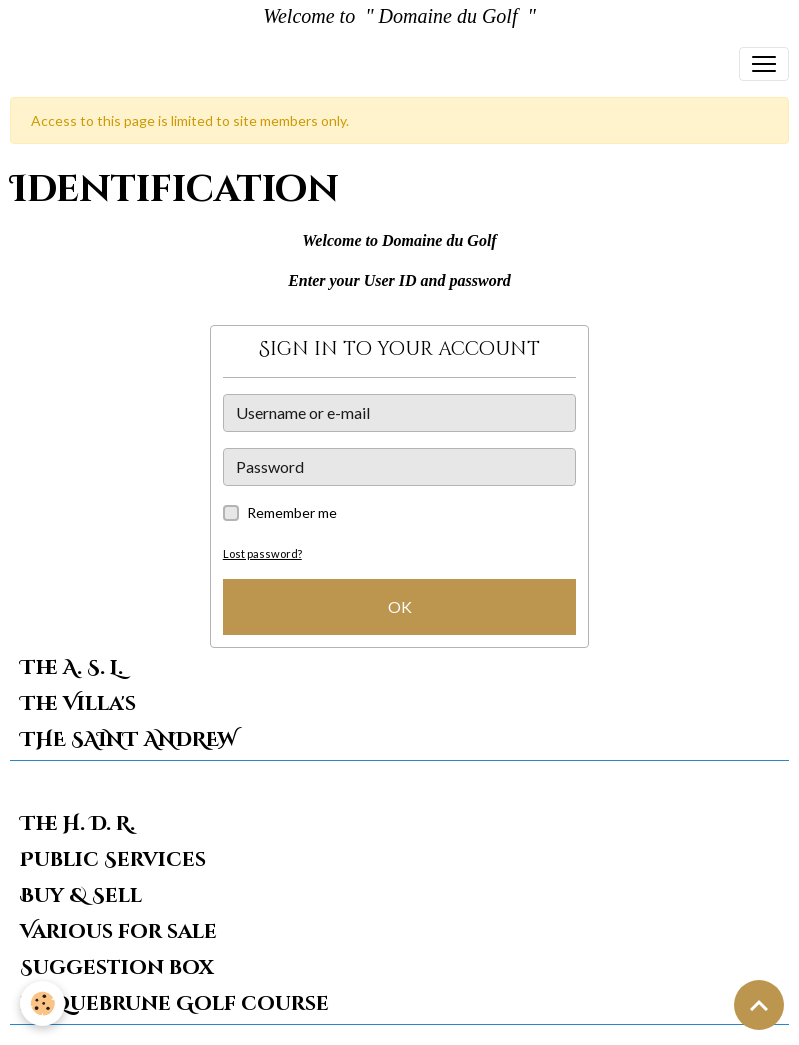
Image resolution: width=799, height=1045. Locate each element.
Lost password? (262, 553)
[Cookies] (42, 1003)
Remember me (292, 512)
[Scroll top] (759, 1005)
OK (400, 606)
